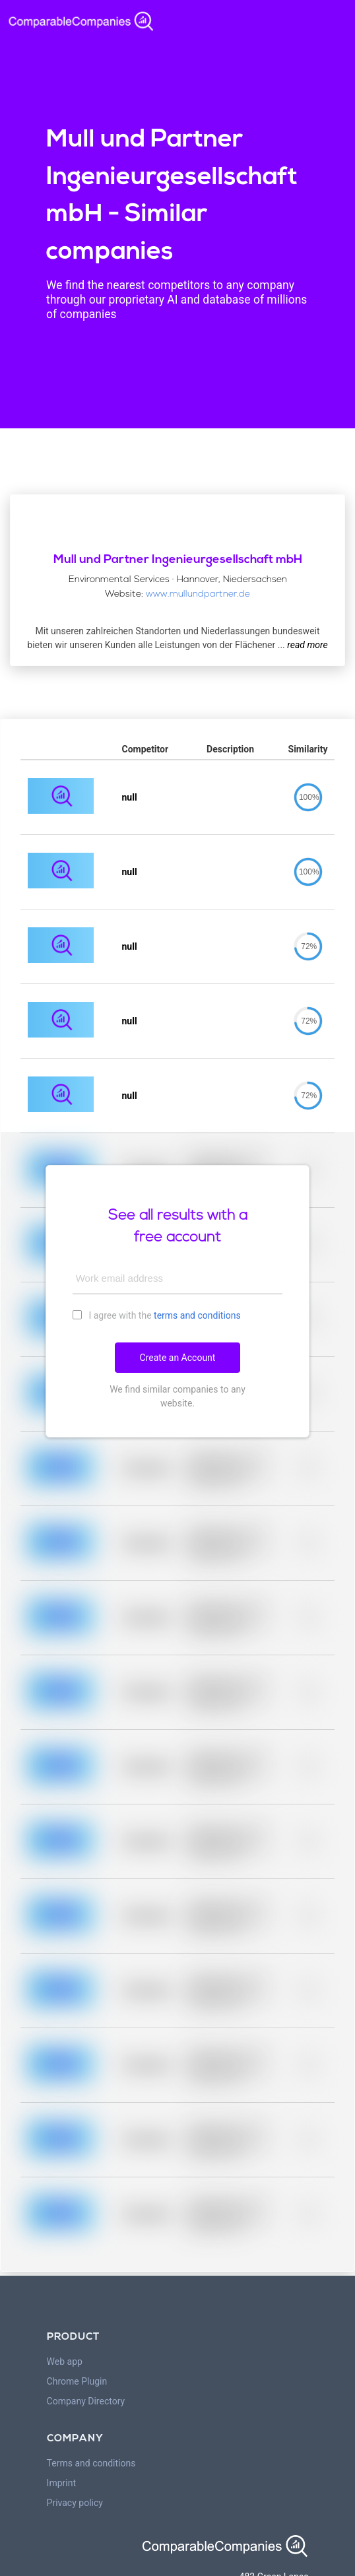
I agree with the (157, 1315)
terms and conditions (197, 1315)
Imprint (61, 2483)
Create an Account (178, 1357)
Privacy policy (75, 2502)
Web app (64, 2361)
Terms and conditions (91, 2463)
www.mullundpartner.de (198, 594)
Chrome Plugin (77, 2381)
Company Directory (86, 2401)
